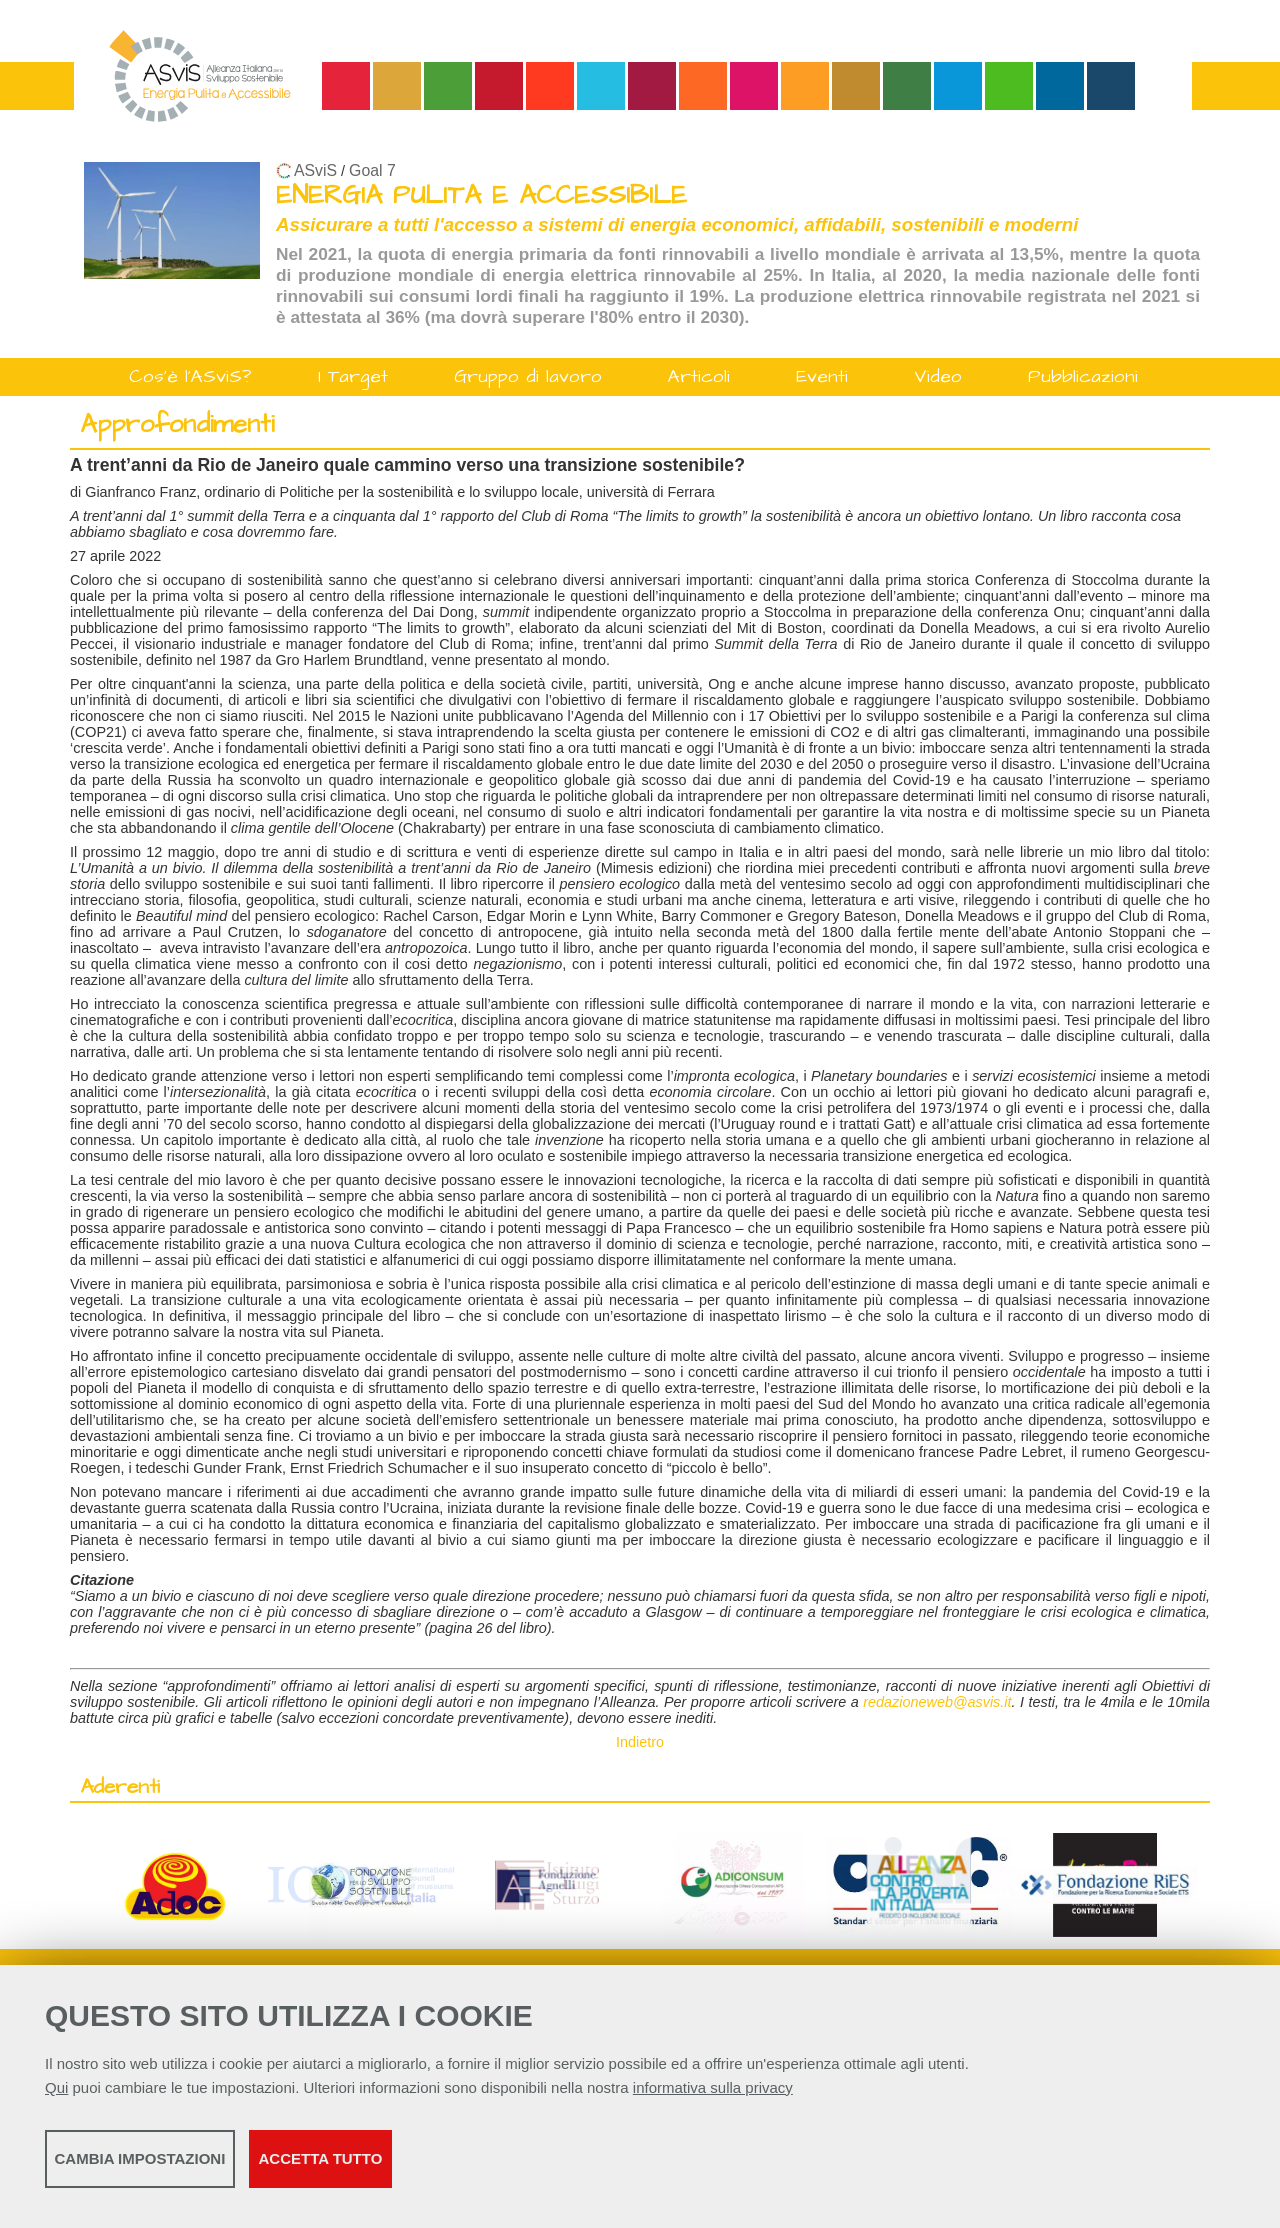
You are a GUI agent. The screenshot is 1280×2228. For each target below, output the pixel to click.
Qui (56, 2097)
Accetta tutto (563, 2168)
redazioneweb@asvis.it (937, 1702)
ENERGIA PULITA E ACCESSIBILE (481, 195)
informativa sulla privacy (713, 2097)
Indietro (640, 1742)
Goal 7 (372, 170)
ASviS (315, 170)
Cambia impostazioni (202, 2168)
